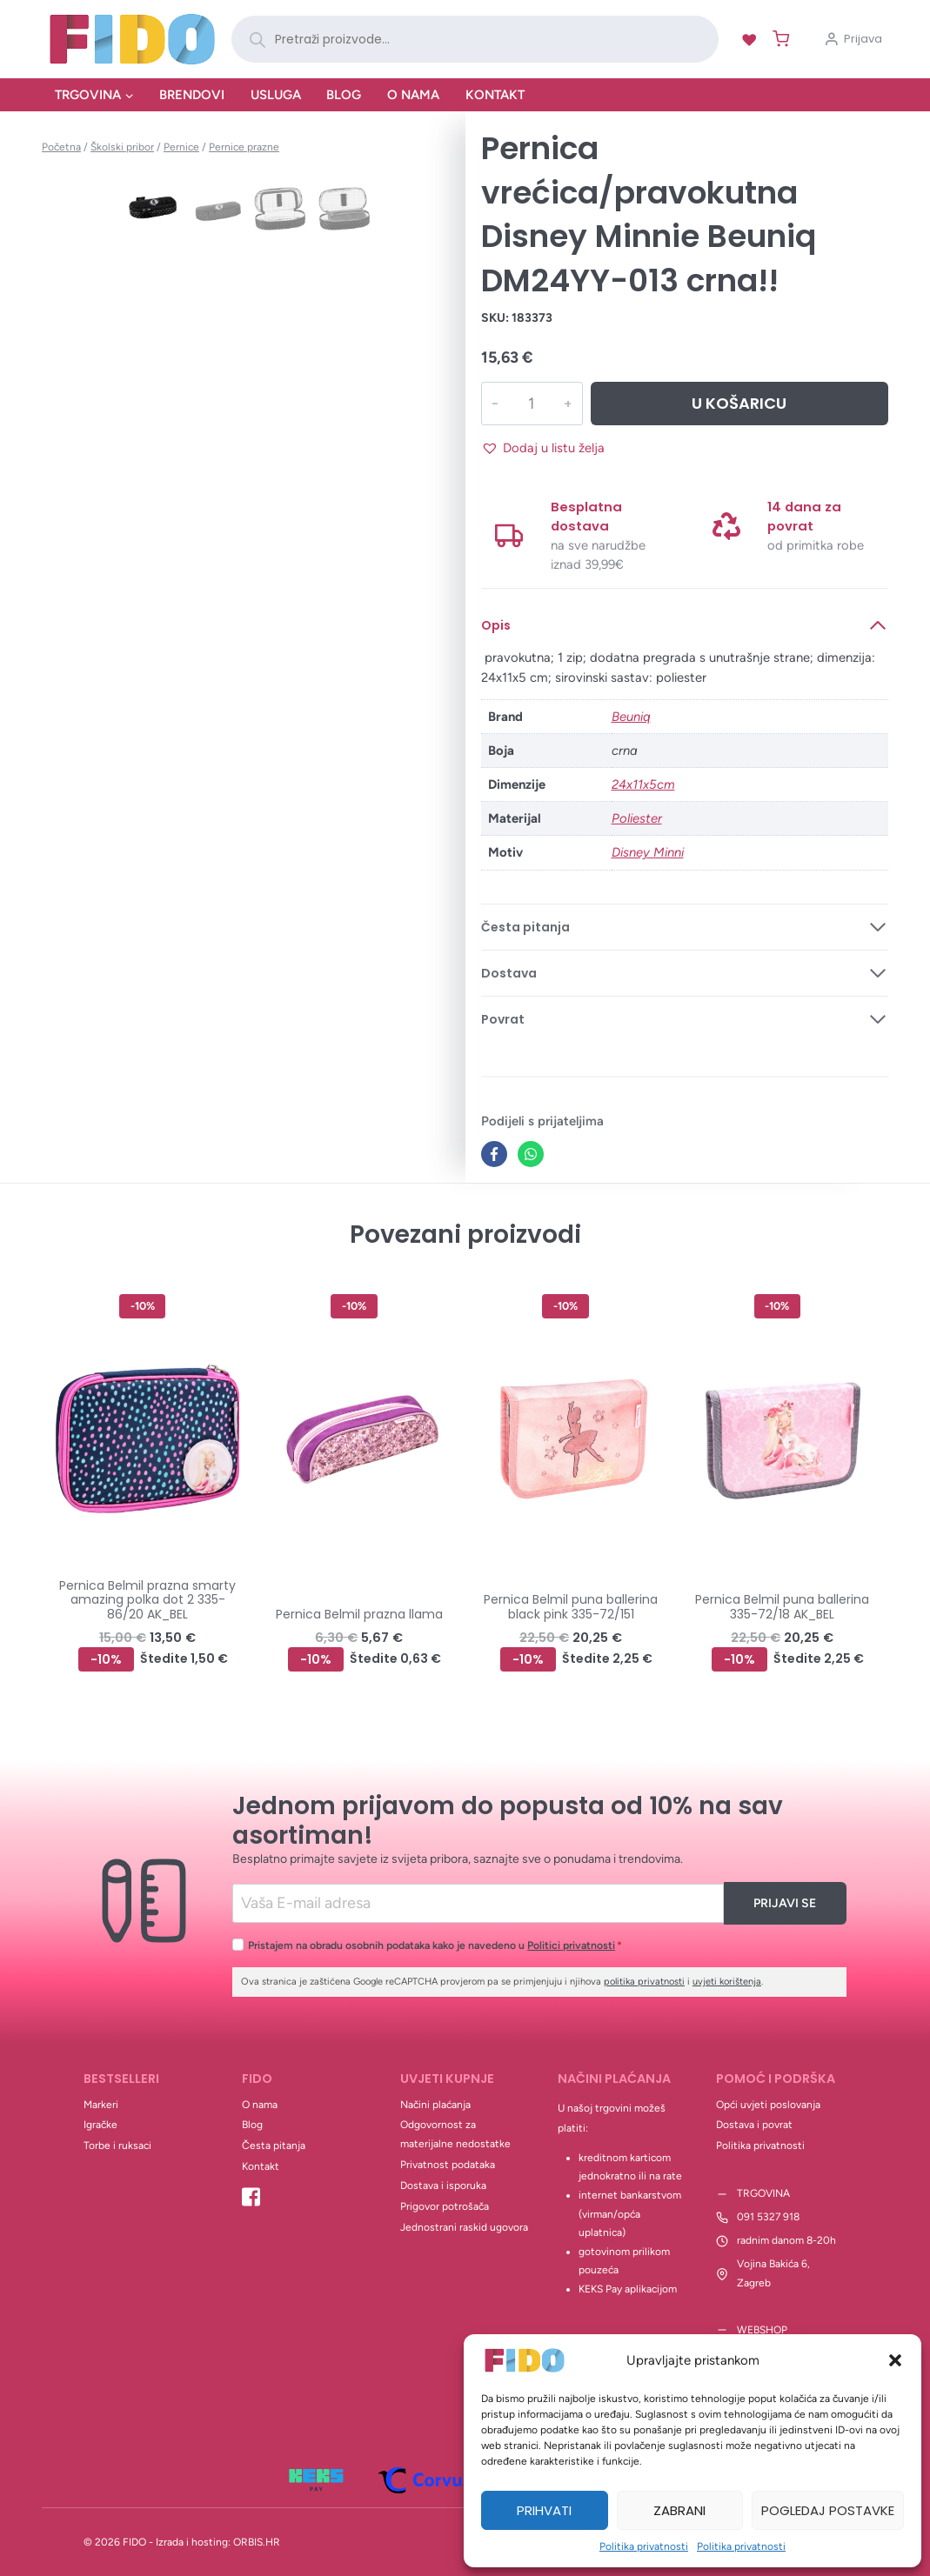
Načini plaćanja (435, 2105)
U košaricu (739, 403)
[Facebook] (494, 1154)
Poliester (637, 818)
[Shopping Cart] (777, 38)
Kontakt (495, 95)
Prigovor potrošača (444, 2206)
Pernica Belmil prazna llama (359, 1614)
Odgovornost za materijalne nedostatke (455, 2134)
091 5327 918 (768, 2217)
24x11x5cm (643, 784)
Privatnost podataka (447, 2165)
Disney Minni (648, 852)
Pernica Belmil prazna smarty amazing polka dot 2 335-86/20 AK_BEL (147, 1600)
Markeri (101, 2105)
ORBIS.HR (256, 2542)
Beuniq (631, 716)
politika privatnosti (644, 1981)
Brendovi (191, 95)
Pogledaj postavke (827, 2510)
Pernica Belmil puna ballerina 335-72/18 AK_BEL (782, 1607)
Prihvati (544, 2510)
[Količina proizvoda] (531, 403)
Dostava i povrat (754, 2125)
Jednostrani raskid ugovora (464, 2227)
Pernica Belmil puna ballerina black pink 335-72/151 (571, 1607)
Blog (343, 95)
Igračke (100, 2125)
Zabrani (679, 2510)
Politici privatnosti (571, 1945)
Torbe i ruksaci (117, 2145)
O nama (413, 95)
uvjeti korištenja (726, 1981)
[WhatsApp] (531, 1154)
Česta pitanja (273, 2145)
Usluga (276, 95)
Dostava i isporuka (443, 2185)
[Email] (478, 1903)
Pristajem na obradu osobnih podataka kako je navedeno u (435, 1945)
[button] (895, 2360)
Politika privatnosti (643, 2546)
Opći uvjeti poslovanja (768, 2105)
